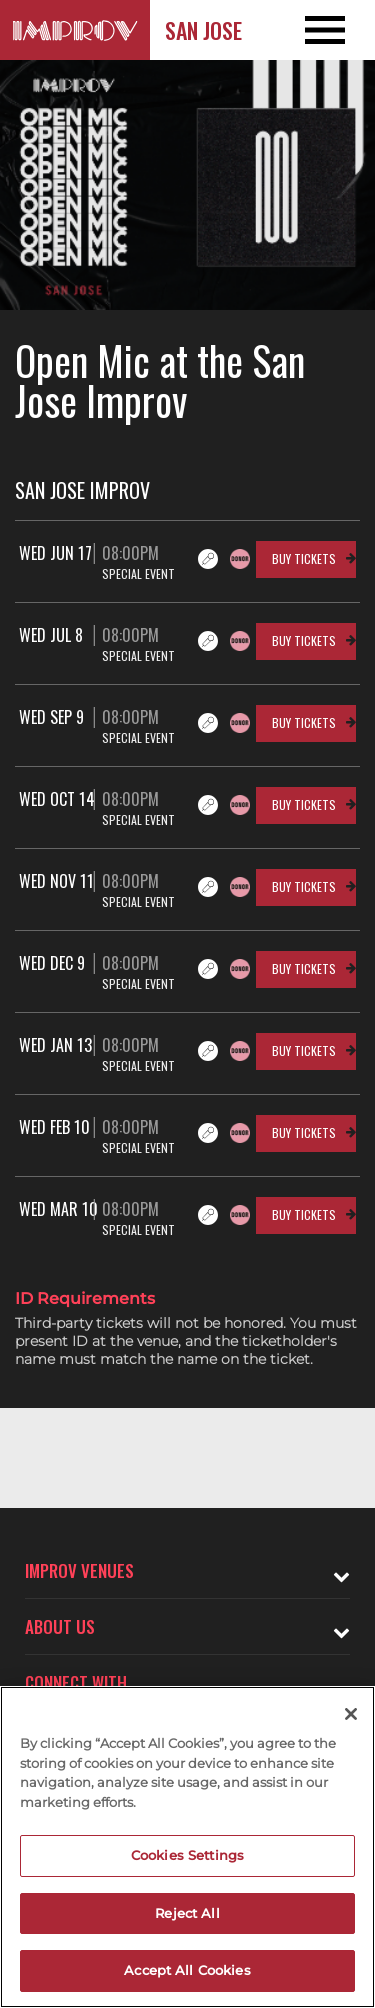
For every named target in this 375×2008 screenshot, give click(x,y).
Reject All (187, 1913)
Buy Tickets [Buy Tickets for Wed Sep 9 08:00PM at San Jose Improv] (304, 722)
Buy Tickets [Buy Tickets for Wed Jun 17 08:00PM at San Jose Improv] (304, 558)
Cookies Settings (187, 1855)
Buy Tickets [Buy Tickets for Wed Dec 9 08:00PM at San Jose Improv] (304, 968)
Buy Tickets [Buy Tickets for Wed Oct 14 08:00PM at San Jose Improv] (304, 804)
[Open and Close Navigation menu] (337, 30)
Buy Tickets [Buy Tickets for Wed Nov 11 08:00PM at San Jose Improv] (304, 886)
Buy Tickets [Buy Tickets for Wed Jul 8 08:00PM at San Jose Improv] (304, 640)
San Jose (203, 30)
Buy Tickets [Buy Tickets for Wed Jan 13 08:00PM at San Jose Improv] (304, 1050)
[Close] (351, 1714)
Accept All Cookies (187, 1970)
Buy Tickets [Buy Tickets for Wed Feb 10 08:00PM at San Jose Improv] (304, 1132)
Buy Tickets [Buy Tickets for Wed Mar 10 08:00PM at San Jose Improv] (304, 1214)
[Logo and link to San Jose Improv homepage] (75, 30)
